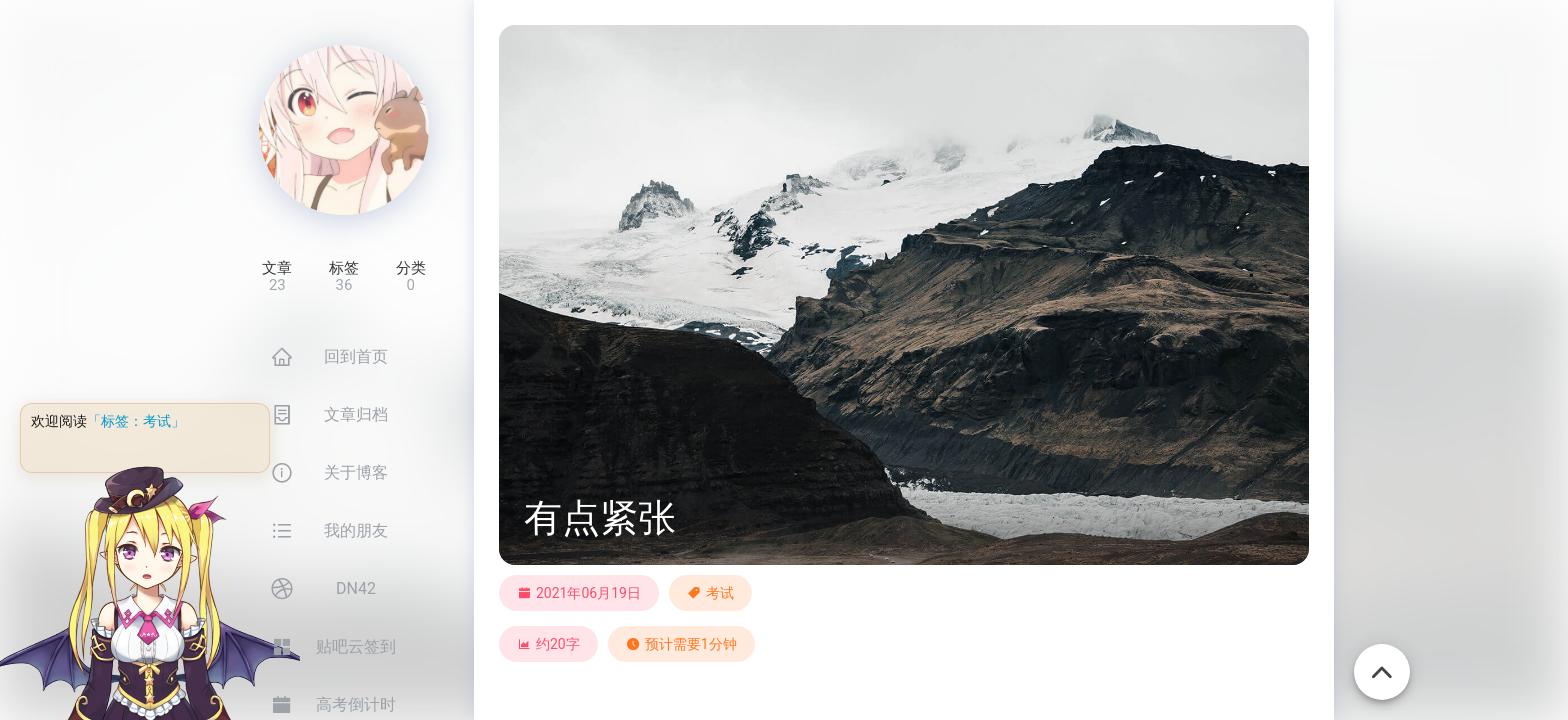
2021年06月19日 (579, 593)
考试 (720, 593)
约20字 (548, 644)
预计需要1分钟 (681, 644)
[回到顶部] (1382, 661)
